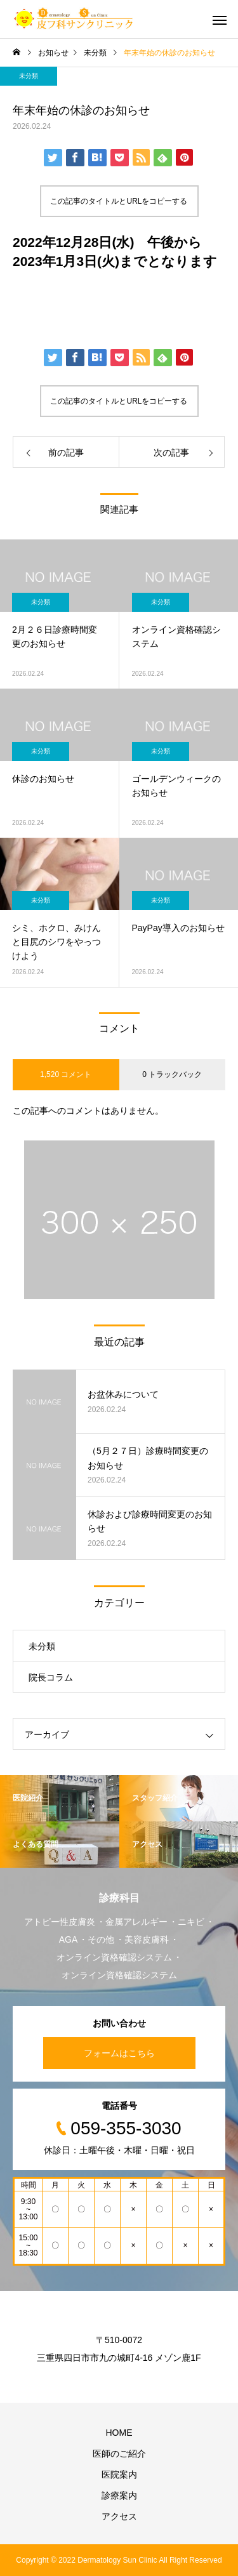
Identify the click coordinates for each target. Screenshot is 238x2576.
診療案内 (119, 2495)
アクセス (119, 2516)
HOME (119, 2432)
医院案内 (119, 2474)
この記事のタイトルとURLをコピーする (118, 201)
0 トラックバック (172, 1074)
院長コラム (51, 1677)
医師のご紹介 (119, 2453)
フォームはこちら (119, 2053)
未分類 (28, 75)
